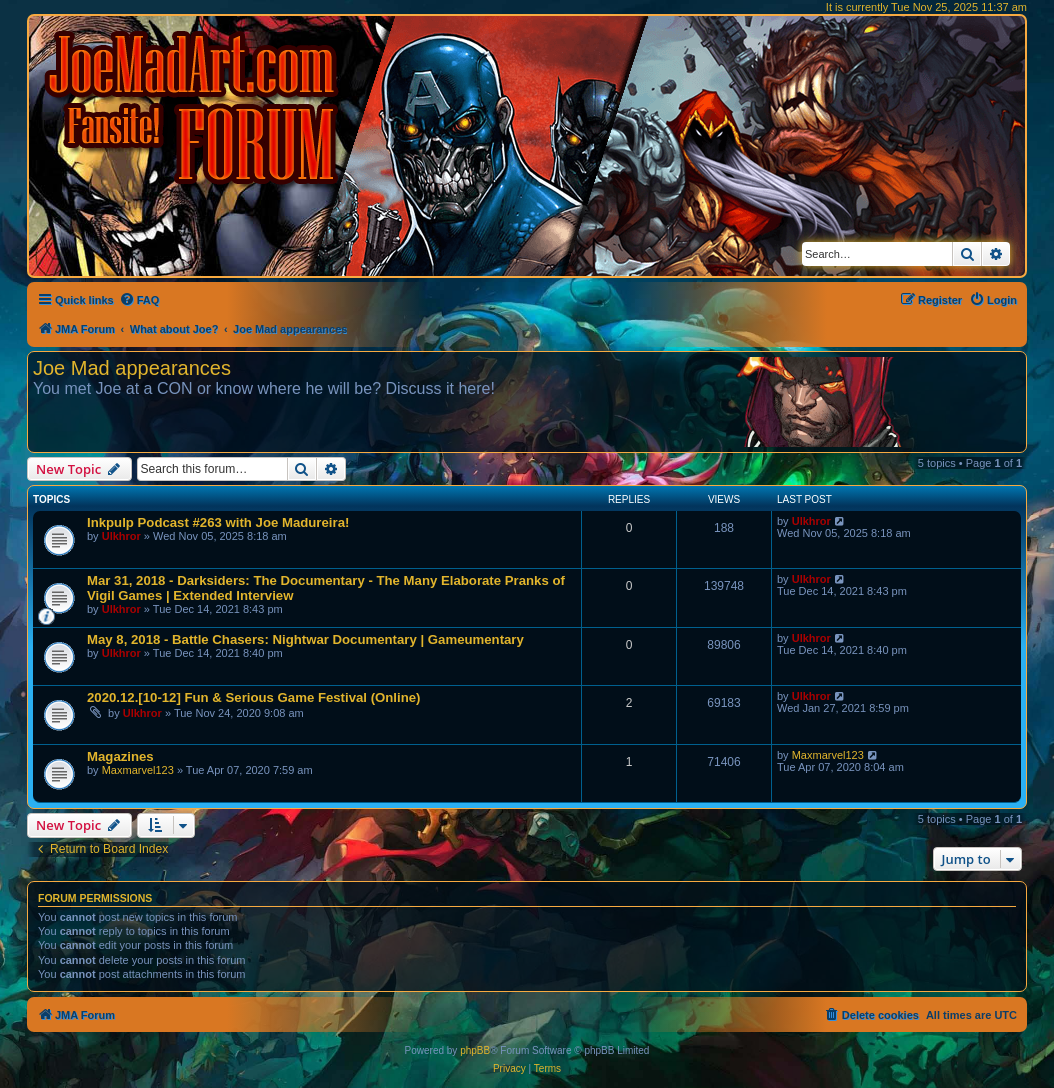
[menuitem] (139, 300)
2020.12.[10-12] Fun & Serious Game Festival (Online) (253, 697)
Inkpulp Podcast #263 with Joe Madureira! (218, 522)
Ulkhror (121, 536)
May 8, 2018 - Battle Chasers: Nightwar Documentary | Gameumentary (305, 639)
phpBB (475, 1050)
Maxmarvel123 (138, 770)
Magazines (120, 756)
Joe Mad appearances (132, 368)
